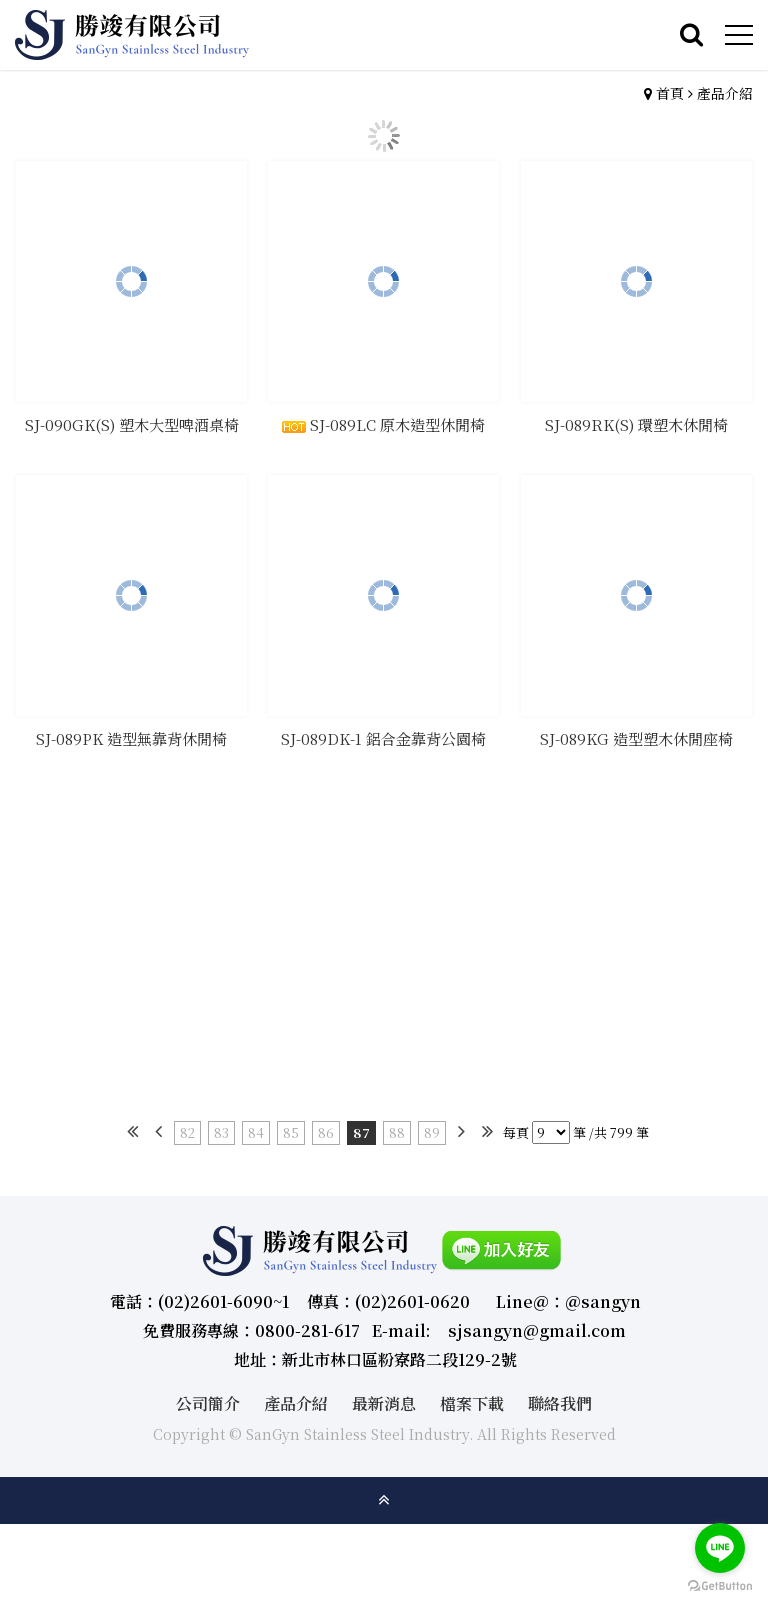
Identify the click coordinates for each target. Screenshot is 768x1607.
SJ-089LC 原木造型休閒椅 (383, 427)
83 (221, 1132)
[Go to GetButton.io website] (720, 1586)
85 (291, 1132)
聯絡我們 (560, 1403)
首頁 (670, 93)
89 (432, 1132)
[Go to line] (720, 1548)
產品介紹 (725, 93)
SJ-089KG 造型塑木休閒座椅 (636, 742)
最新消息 (384, 1403)
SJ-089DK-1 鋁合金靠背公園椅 (383, 742)
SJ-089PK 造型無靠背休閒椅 (131, 742)
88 (397, 1132)
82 (187, 1132)
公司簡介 (208, 1403)
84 (256, 1132)
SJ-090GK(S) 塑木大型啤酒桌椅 (132, 427)
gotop (384, 1500)
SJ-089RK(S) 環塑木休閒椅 (636, 427)
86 (326, 1132)
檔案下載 (472, 1403)
